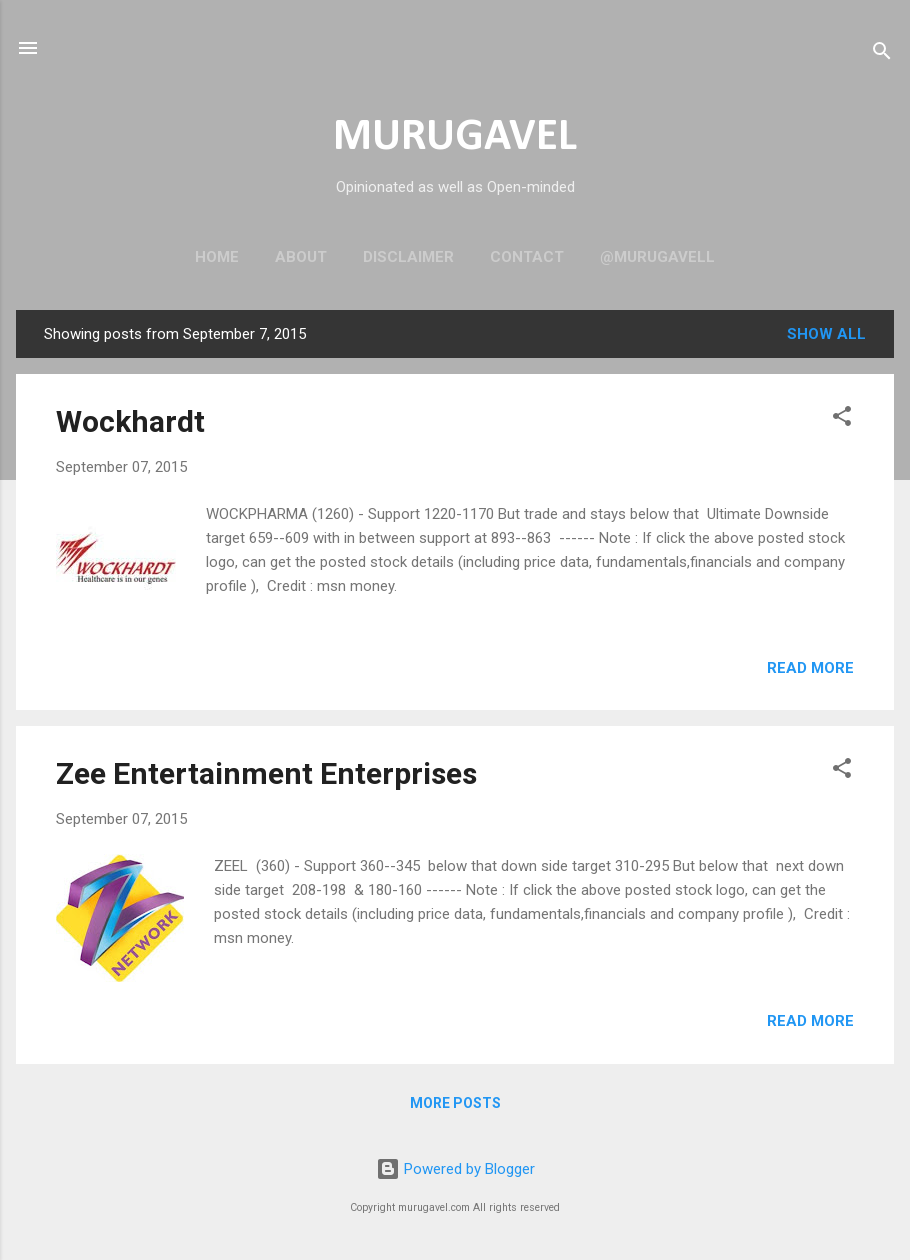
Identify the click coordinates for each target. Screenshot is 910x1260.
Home (217, 257)
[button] (842, 419)
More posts (455, 1103)
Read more (810, 668)
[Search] (882, 54)
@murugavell (657, 257)
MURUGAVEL (455, 137)
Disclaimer (408, 257)
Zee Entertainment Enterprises (266, 773)
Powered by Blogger (455, 1169)
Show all (826, 334)
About (301, 257)
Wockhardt (130, 421)
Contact (527, 257)
